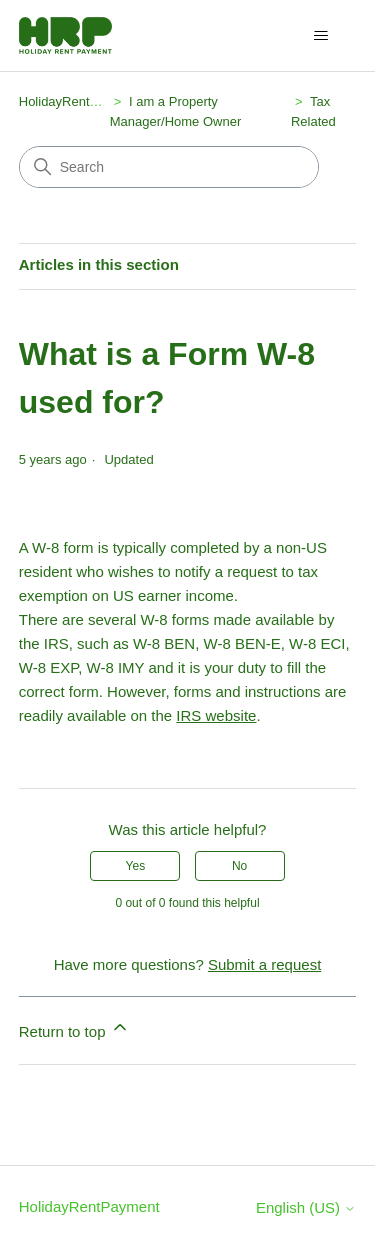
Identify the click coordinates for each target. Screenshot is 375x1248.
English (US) (306, 1207)
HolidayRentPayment (80, 101)
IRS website (216, 715)
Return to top (74, 1028)
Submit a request (264, 964)
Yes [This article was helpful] (136, 866)
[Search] (169, 167)
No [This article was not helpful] (239, 866)
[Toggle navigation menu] (320, 36)
